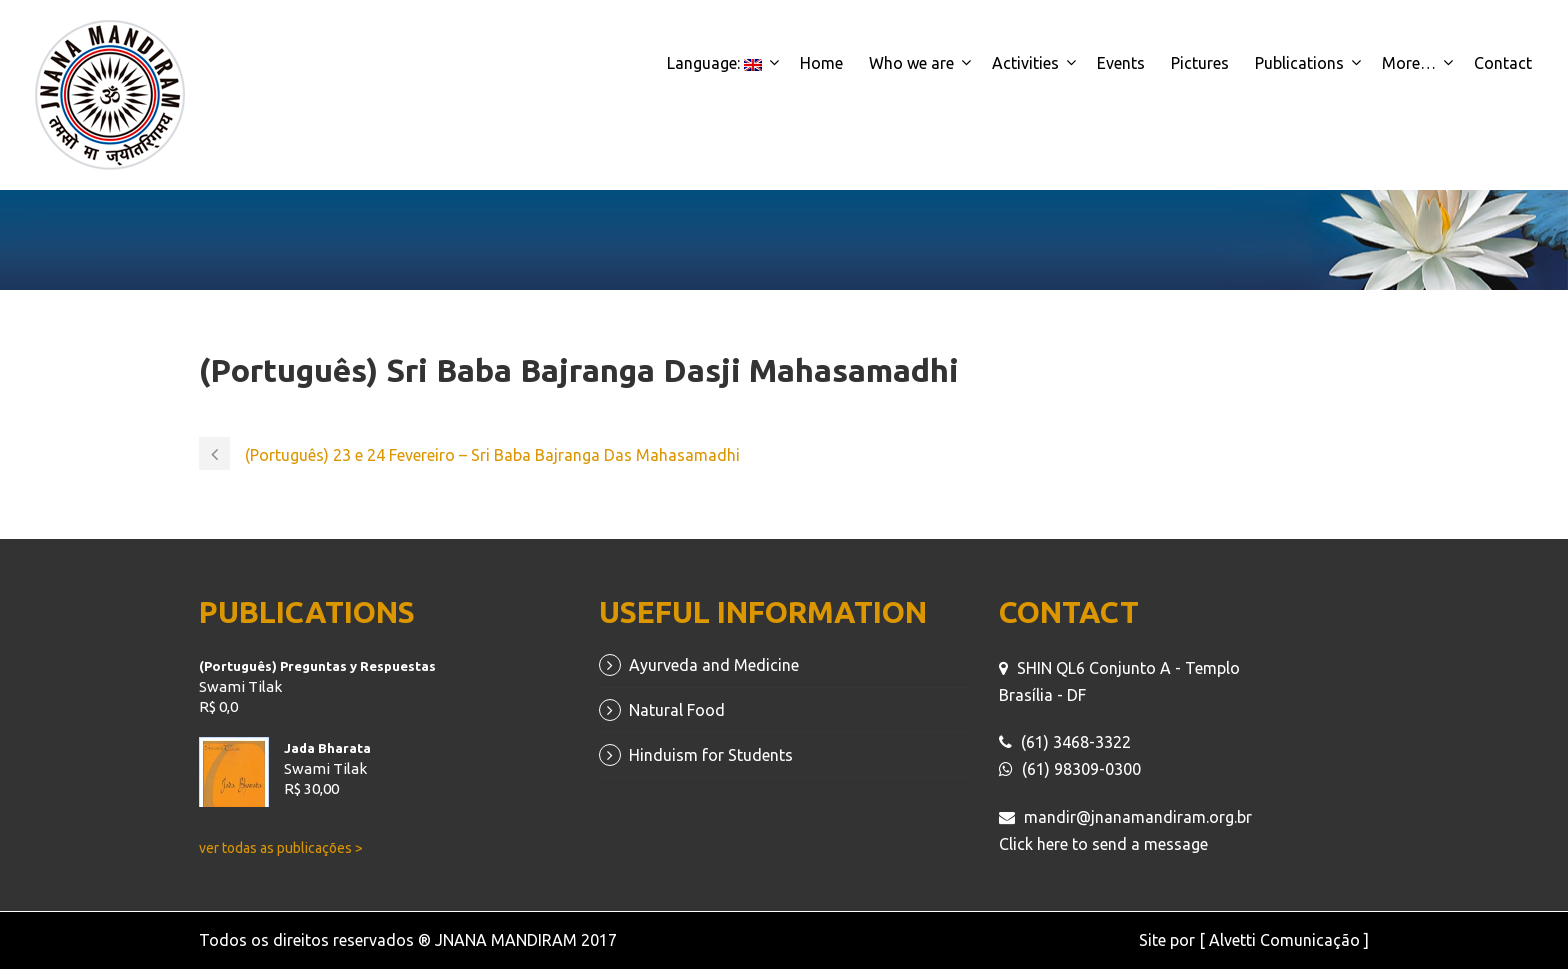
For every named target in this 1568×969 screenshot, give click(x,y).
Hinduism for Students (711, 755)
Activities (1025, 63)
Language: (714, 63)
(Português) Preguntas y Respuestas (317, 666)
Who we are (911, 63)
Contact (1503, 63)
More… (1409, 63)
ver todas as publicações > (281, 848)
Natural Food (677, 710)
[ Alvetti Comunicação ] (1284, 940)
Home (821, 63)
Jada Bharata (327, 748)
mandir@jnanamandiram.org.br (1138, 817)
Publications (1299, 63)
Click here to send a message (1103, 844)
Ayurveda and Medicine (714, 665)
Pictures (1200, 63)
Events (1121, 63)
